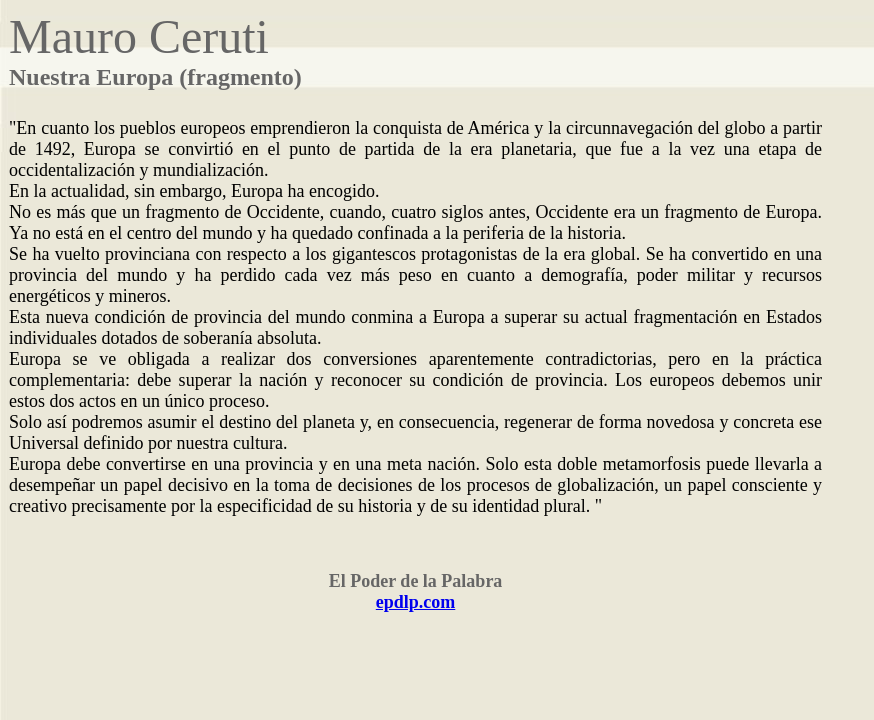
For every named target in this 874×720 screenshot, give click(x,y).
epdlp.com (416, 602)
